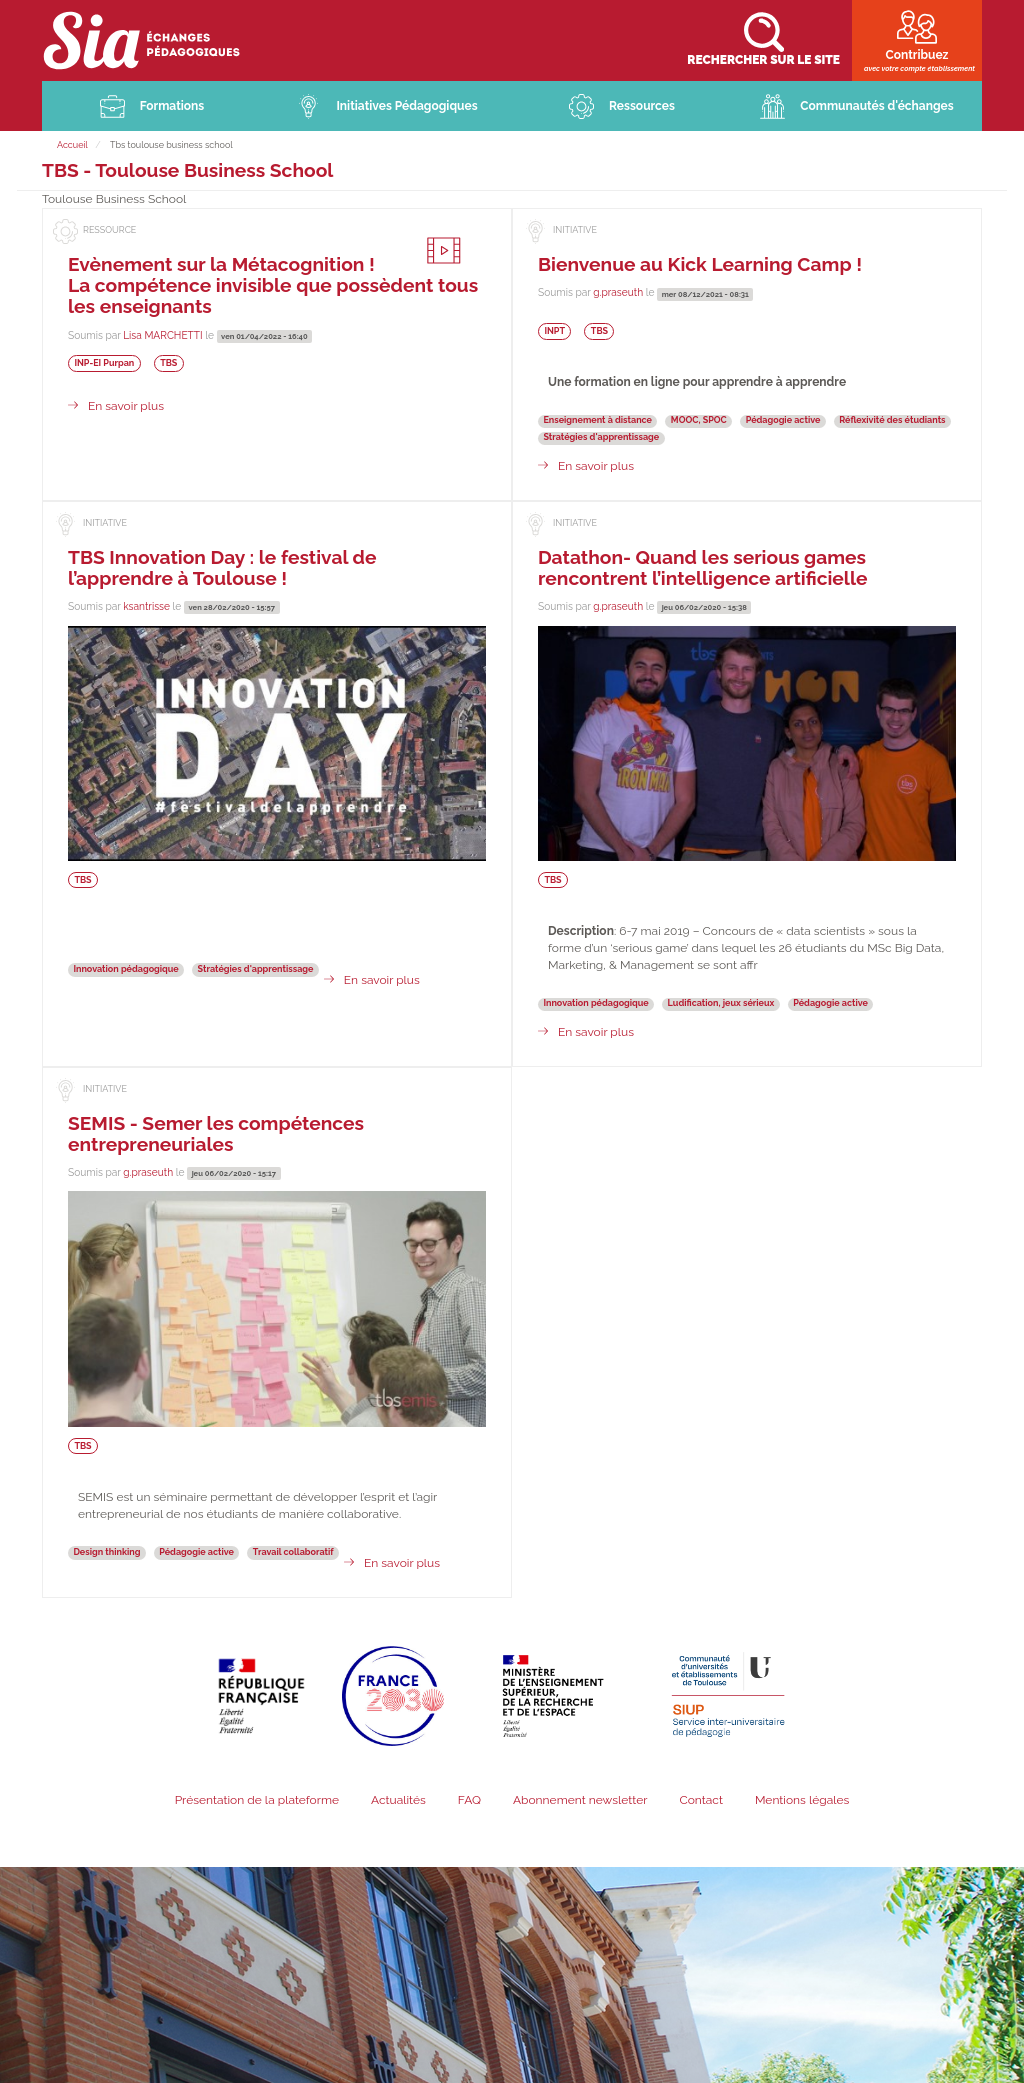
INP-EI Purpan (104, 363)
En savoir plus (126, 406)
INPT (554, 331)
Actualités (398, 1800)
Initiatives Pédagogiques (406, 106)
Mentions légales (802, 1800)
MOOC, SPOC (699, 420)
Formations (172, 106)
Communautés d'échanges (876, 106)
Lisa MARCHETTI (162, 335)
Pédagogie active (783, 420)
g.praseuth (618, 292)
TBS (168, 363)
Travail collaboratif (293, 1552)
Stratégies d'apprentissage (601, 437)
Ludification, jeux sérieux (721, 1003)
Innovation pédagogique (125, 969)
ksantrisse (146, 606)
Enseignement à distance (597, 420)
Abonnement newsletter (580, 1800)
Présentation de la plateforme (257, 1800)
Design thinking (106, 1552)
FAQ (469, 1800)
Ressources (642, 106)
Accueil (72, 145)
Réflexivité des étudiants (892, 420)
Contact (700, 1800)
